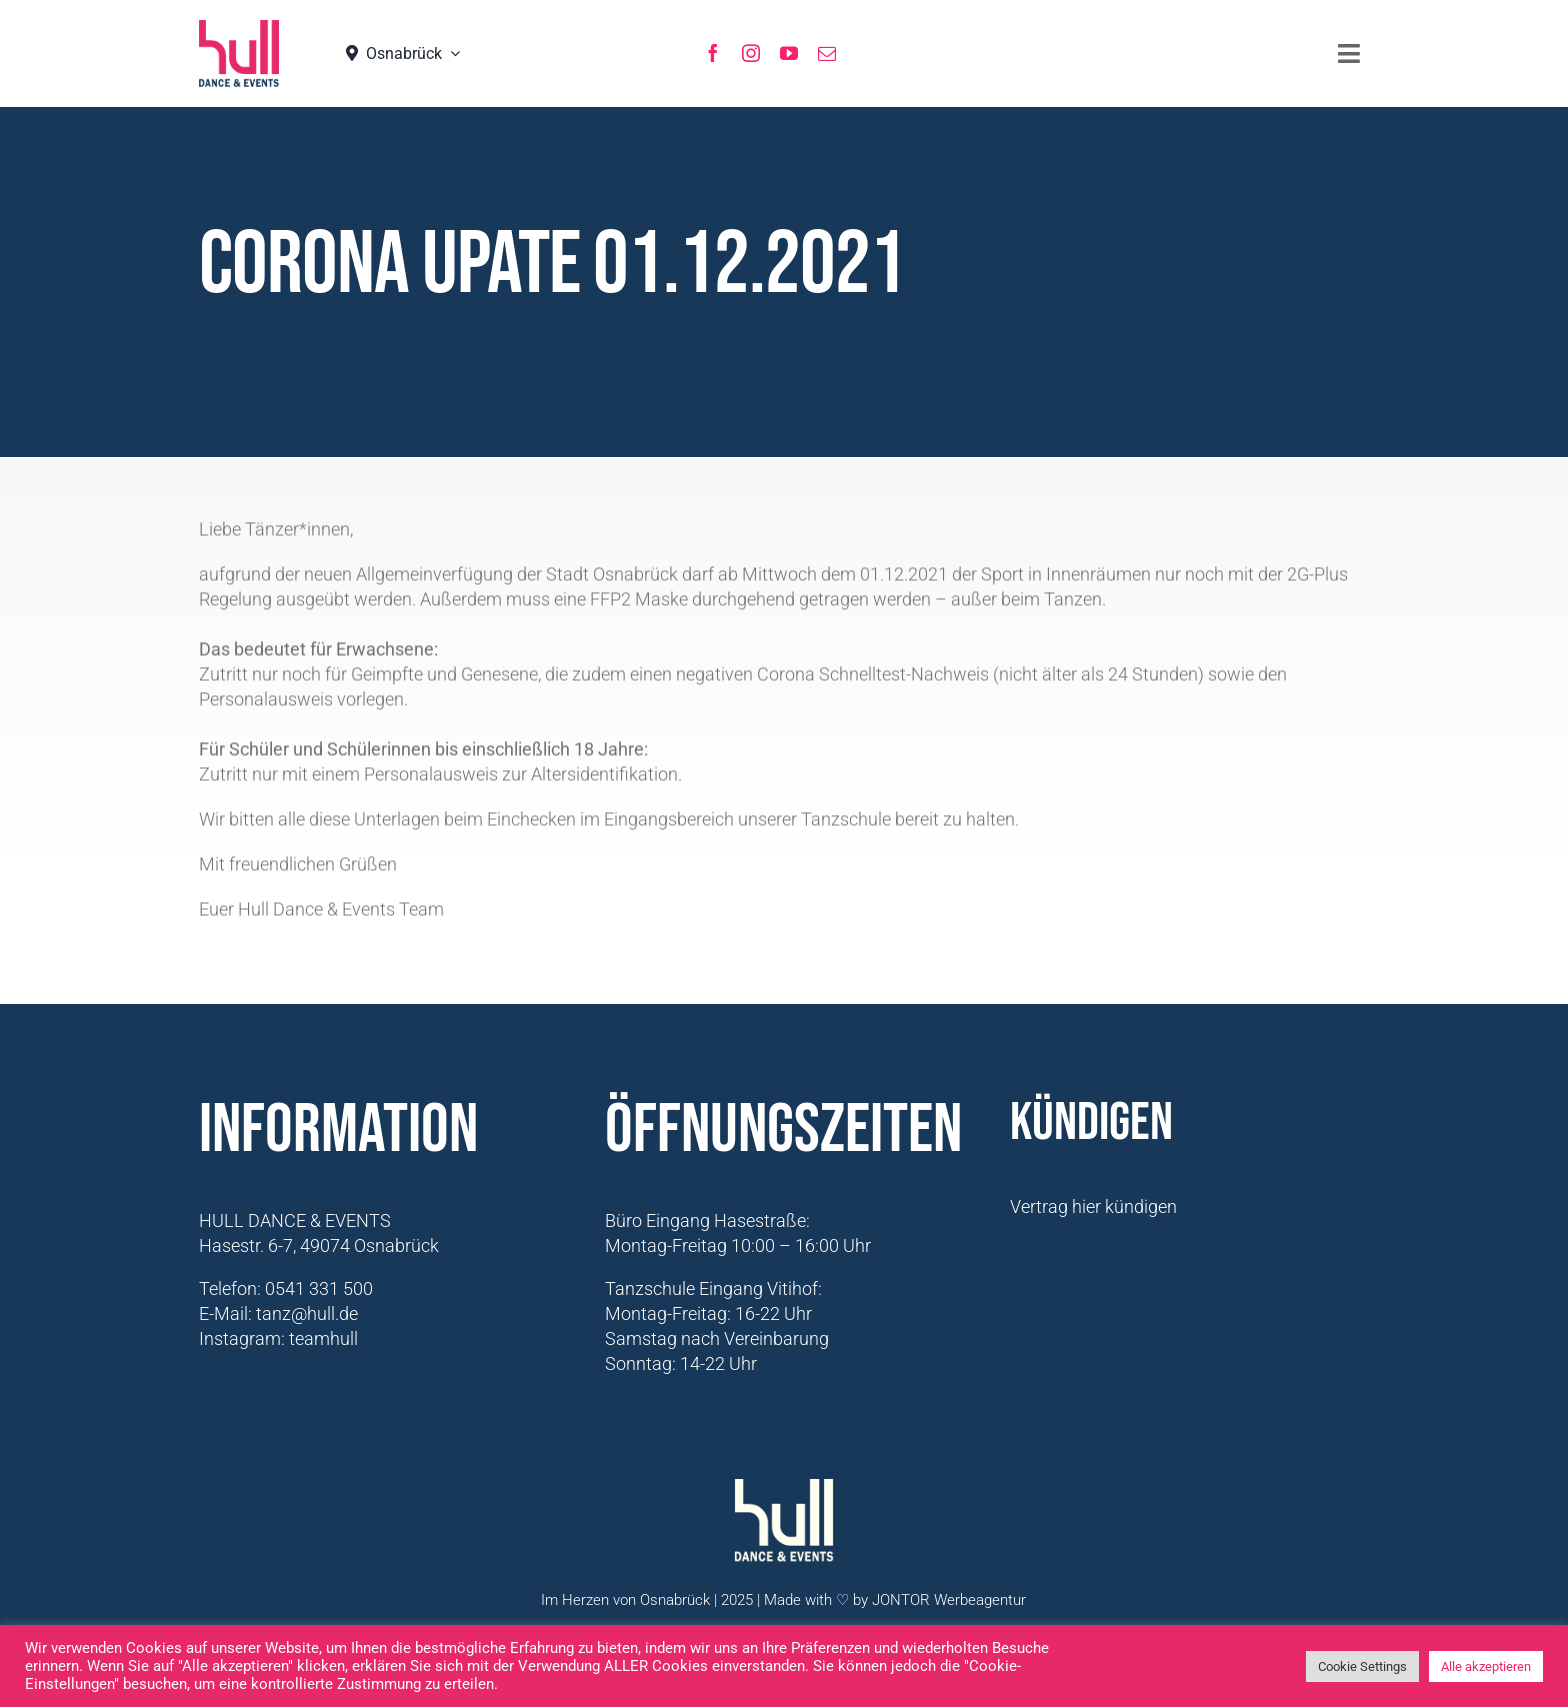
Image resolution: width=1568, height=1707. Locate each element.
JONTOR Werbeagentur (949, 1600)
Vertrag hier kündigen (1093, 1206)
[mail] (827, 53)
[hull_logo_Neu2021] (239, 28)
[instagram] (751, 53)
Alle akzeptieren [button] (1486, 1666)
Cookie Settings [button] (1362, 1666)
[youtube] (789, 53)
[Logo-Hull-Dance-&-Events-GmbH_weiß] (784, 1487)
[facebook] (713, 53)
